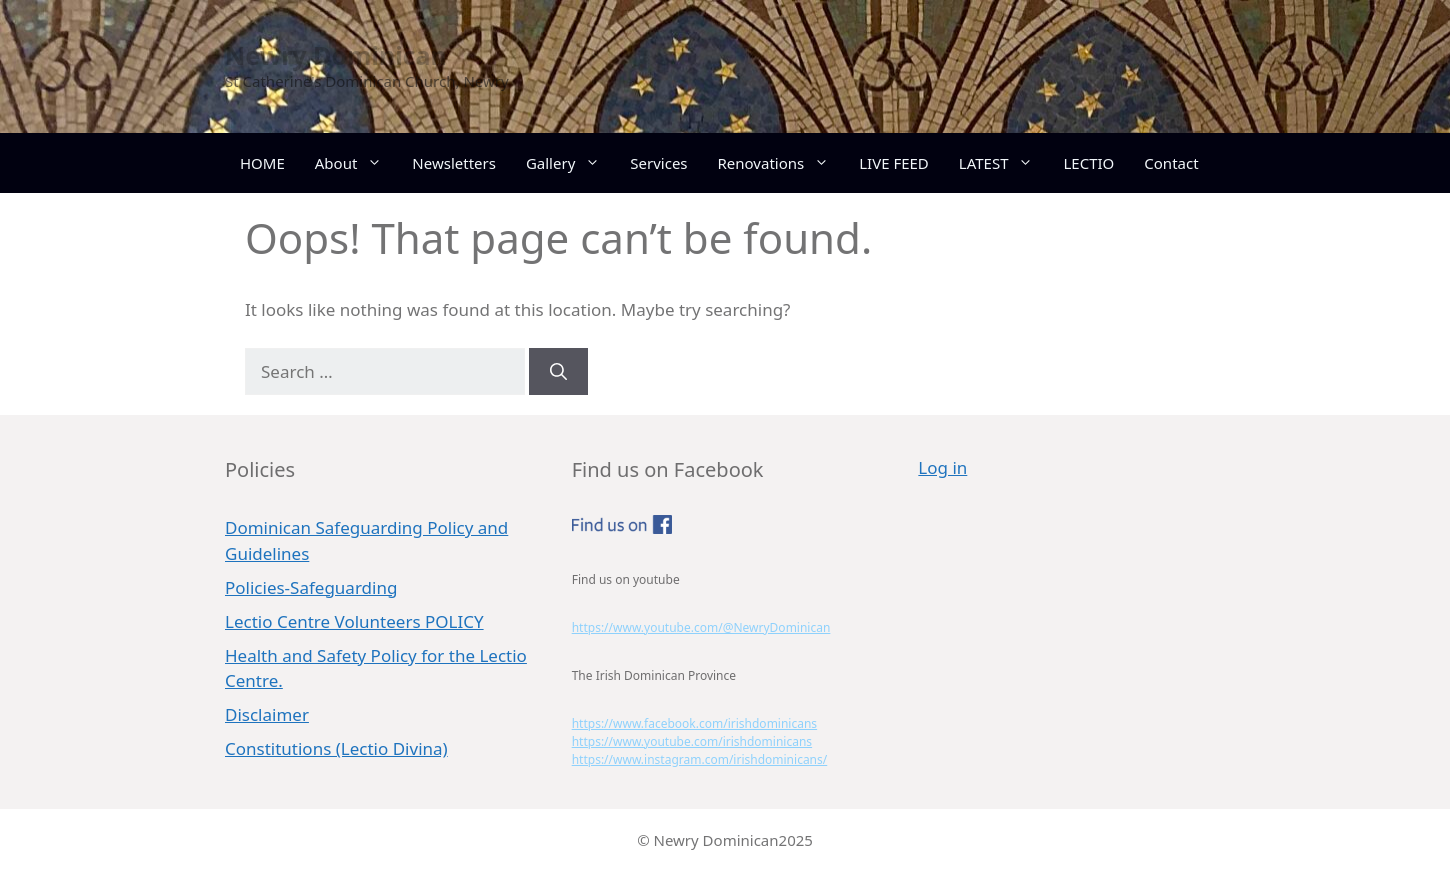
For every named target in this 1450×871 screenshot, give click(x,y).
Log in (942, 467)
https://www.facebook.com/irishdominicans (694, 723)
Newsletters (454, 163)
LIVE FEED (894, 163)
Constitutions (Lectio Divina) (336, 748)
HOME (262, 163)
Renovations (781, 163)
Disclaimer (267, 714)
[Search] (558, 372)
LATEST (1004, 163)
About (356, 163)
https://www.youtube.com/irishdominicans (692, 741)
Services (658, 163)
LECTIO (1088, 163)
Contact (1171, 163)
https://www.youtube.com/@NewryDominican (701, 627)
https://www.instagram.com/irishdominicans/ (700, 759)
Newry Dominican (336, 55)
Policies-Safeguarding (311, 587)
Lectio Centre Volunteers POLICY (354, 621)
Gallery (570, 163)
